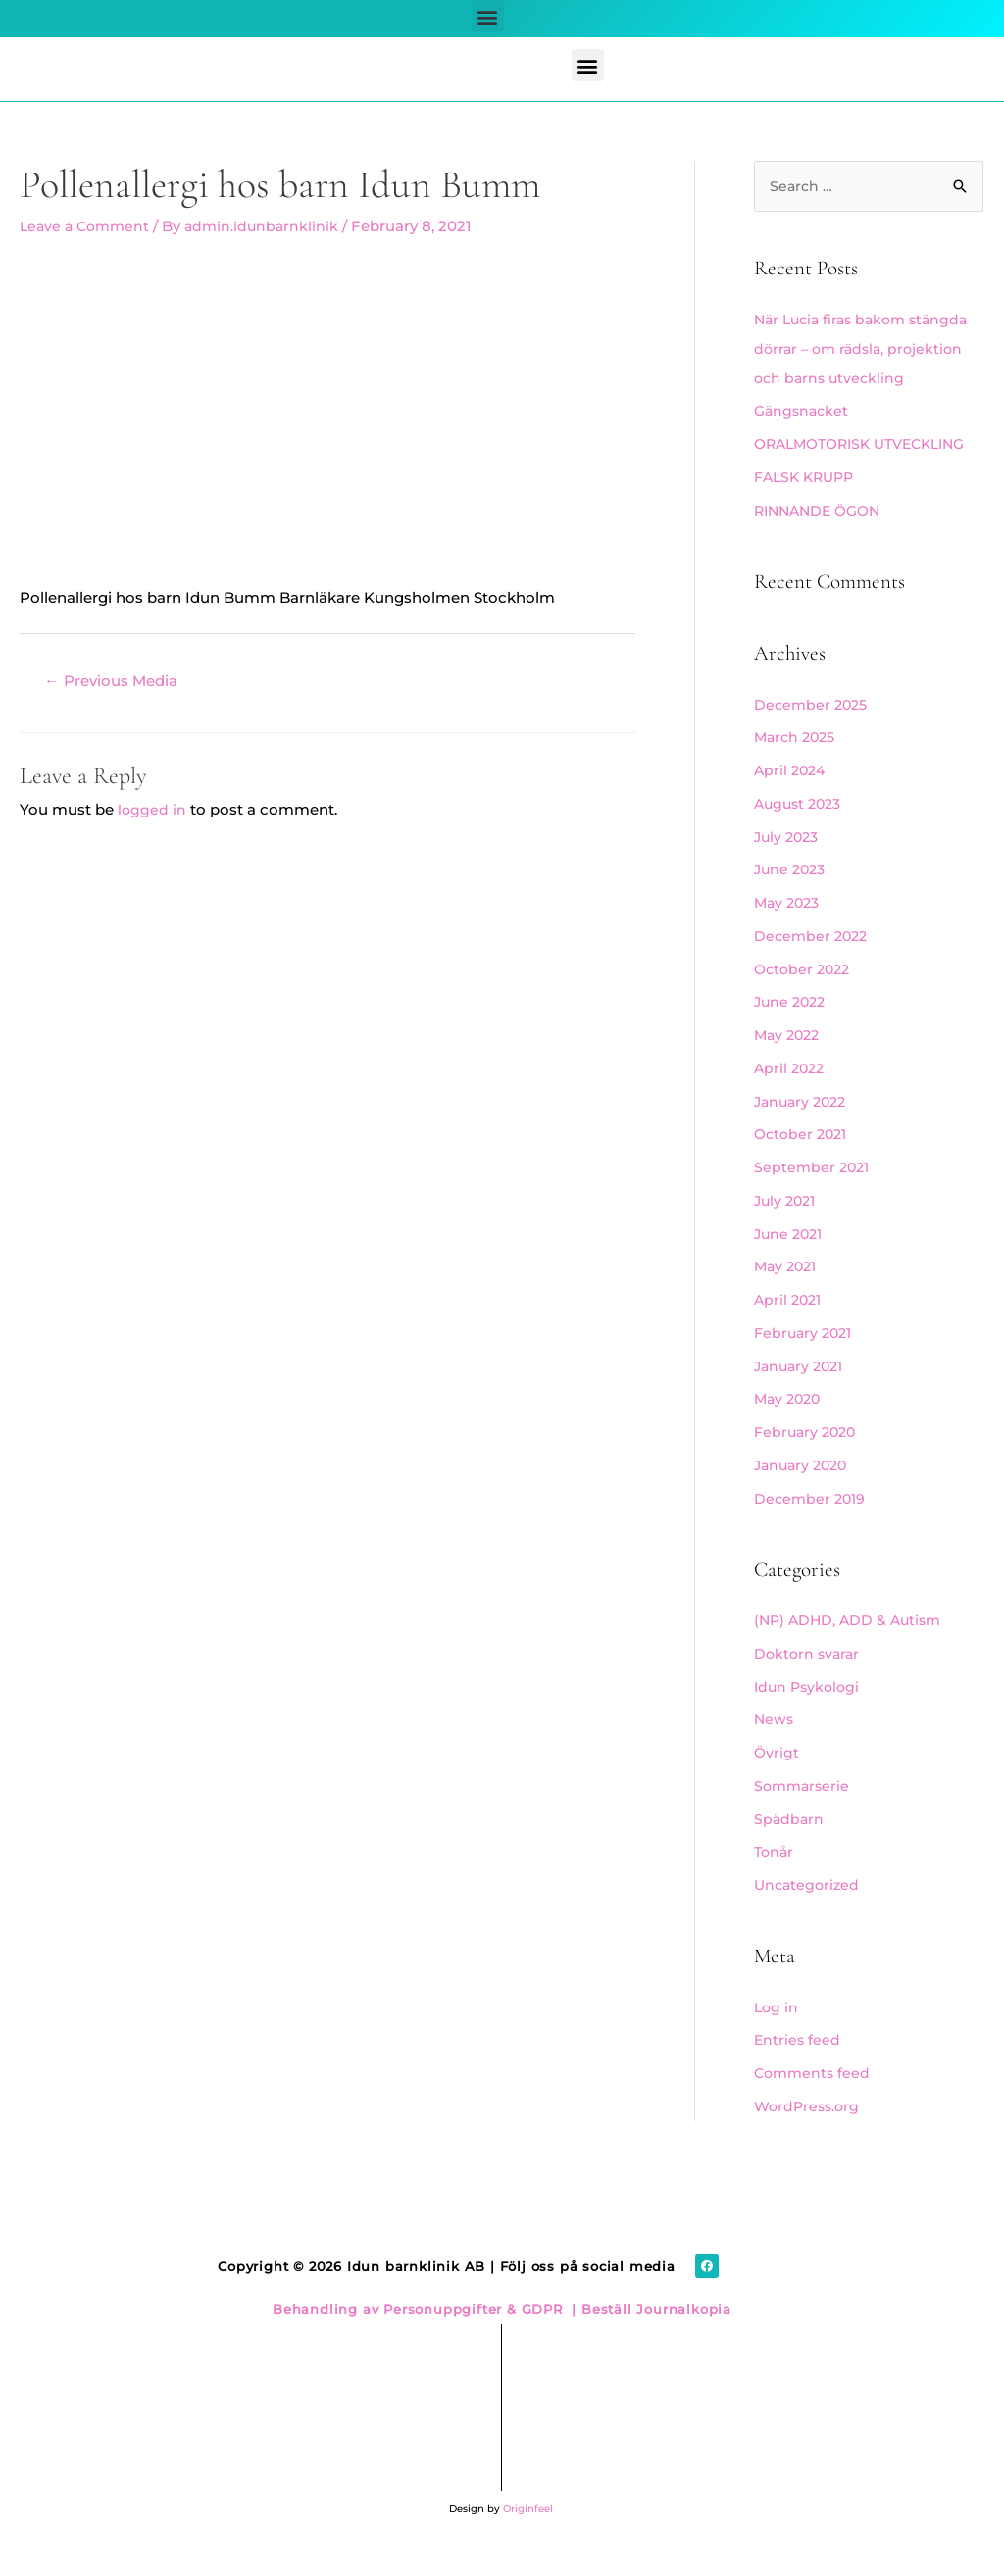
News (774, 1749)
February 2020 (808, 1462)
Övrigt (777, 1782)
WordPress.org (809, 2136)
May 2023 (789, 932)
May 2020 (790, 1428)
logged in (152, 810)
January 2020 (804, 1495)
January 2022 (803, 1131)
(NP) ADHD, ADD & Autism (851, 1650)
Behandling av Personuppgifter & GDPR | (425, 2340)
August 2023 (801, 833)
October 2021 (803, 1164)
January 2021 (802, 1396)
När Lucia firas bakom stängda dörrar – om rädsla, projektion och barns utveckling (867, 349)
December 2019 (812, 1528)
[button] (488, 16)
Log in (777, 2037)
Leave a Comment (88, 226)
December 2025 (813, 734)
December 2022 (813, 966)
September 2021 (814, 1197)
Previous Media (116, 681)
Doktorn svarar (809, 1683)
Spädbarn (790, 1849)
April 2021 (790, 1329)
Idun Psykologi (809, 1717)
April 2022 (791, 1098)
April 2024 (791, 800)
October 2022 (805, 999)
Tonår (775, 1881)
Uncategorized (809, 1915)
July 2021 (787, 1230)
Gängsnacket (803, 411)
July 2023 (789, 867)
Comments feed (814, 2103)
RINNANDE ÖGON (822, 540)
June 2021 (791, 1264)
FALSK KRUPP (808, 507)
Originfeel (528, 2539)
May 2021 (788, 1296)
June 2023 (792, 899)
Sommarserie (804, 1816)
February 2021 (806, 1363)
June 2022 (792, 1031)
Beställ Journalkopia (654, 2340)
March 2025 (797, 767)
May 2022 (789, 1065)
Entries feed (798, 2069)
